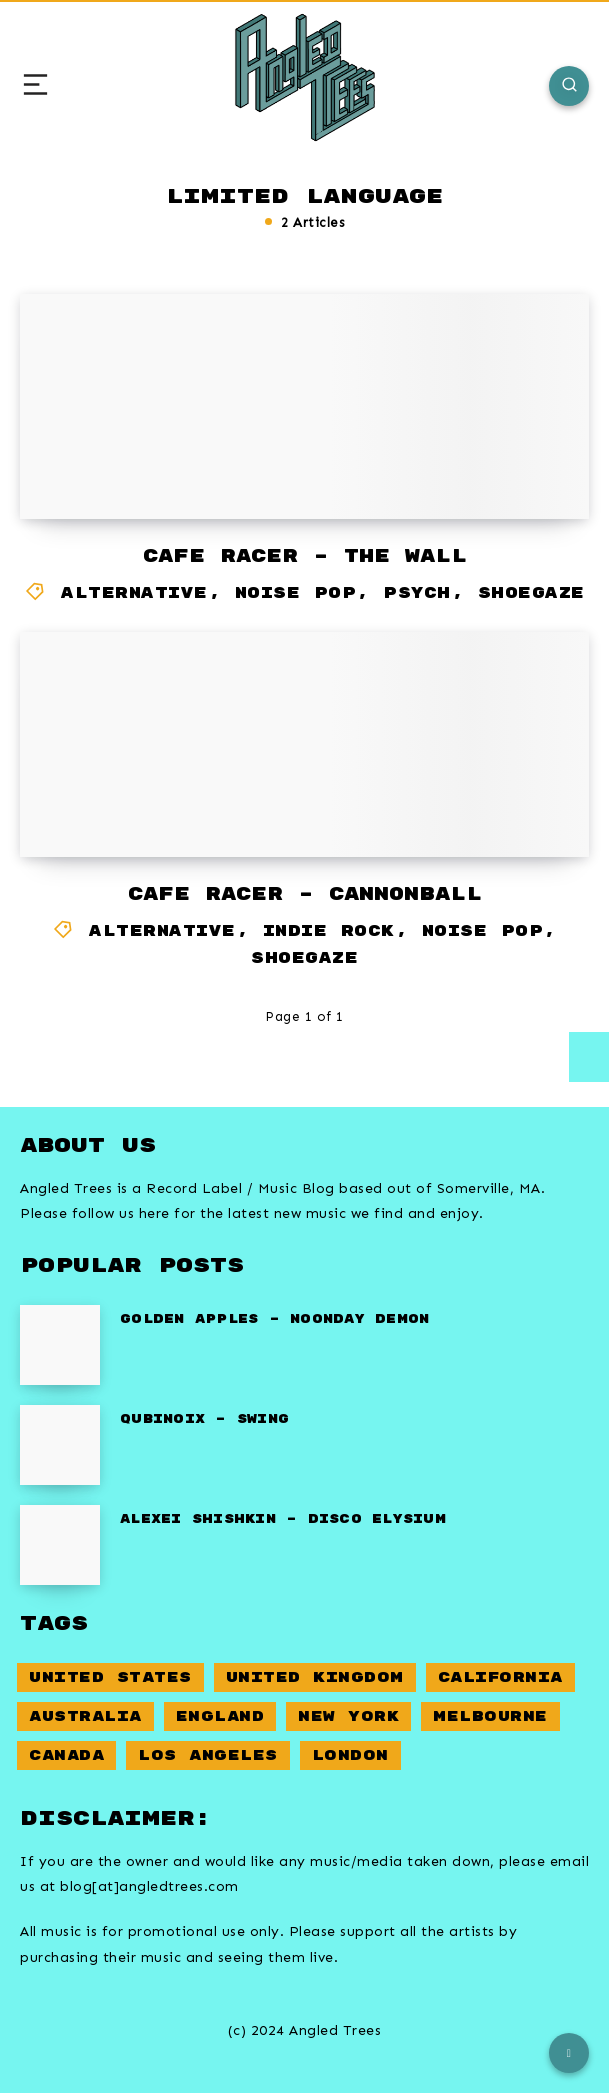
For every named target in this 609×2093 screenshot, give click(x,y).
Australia (85, 1716)
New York (348, 1716)
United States (110, 1677)
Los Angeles (208, 1755)
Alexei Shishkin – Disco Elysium (283, 1519)
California (500, 1677)
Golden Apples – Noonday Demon (274, 1319)
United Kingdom (315, 1677)
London (350, 1755)
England (220, 1716)
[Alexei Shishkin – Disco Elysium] (60, 1545)
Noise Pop (296, 593)
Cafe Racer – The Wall (305, 556)
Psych (417, 593)
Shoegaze (531, 593)
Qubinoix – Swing (204, 1419)
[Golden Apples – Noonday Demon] (60, 1345)
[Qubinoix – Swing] (60, 1445)
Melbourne (490, 1716)
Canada (66, 1755)
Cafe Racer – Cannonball (305, 894)
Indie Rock (329, 931)
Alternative (134, 593)
